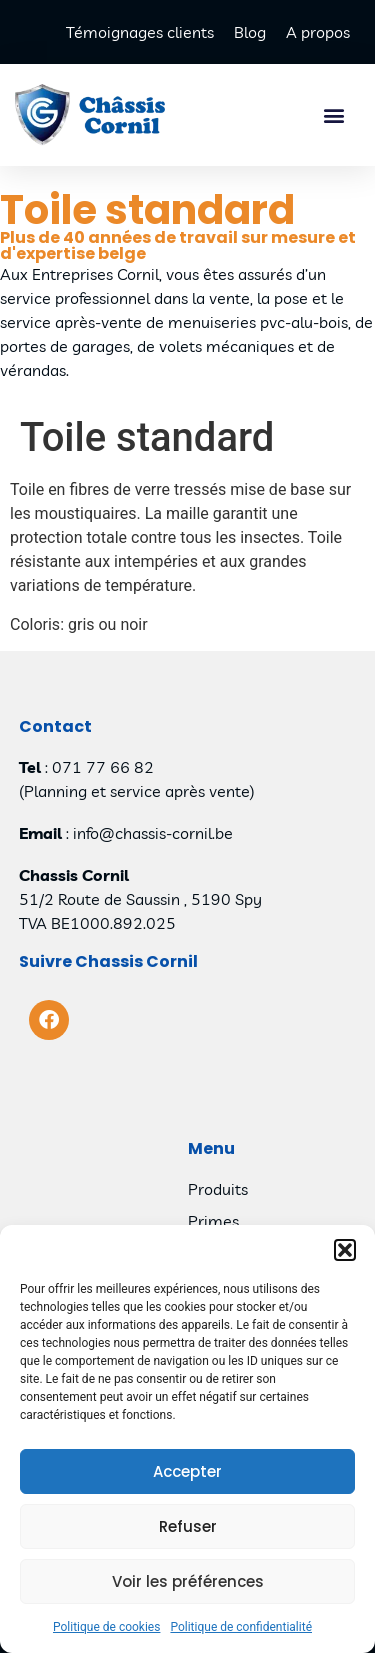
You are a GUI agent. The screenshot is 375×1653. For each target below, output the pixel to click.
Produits (218, 1189)
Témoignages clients (140, 32)
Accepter (187, 1471)
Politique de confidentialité (241, 1628)
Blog (250, 32)
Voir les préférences (188, 1581)
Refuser (188, 1526)
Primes (213, 1221)
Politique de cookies (106, 1628)
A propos (318, 32)
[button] (345, 1251)
